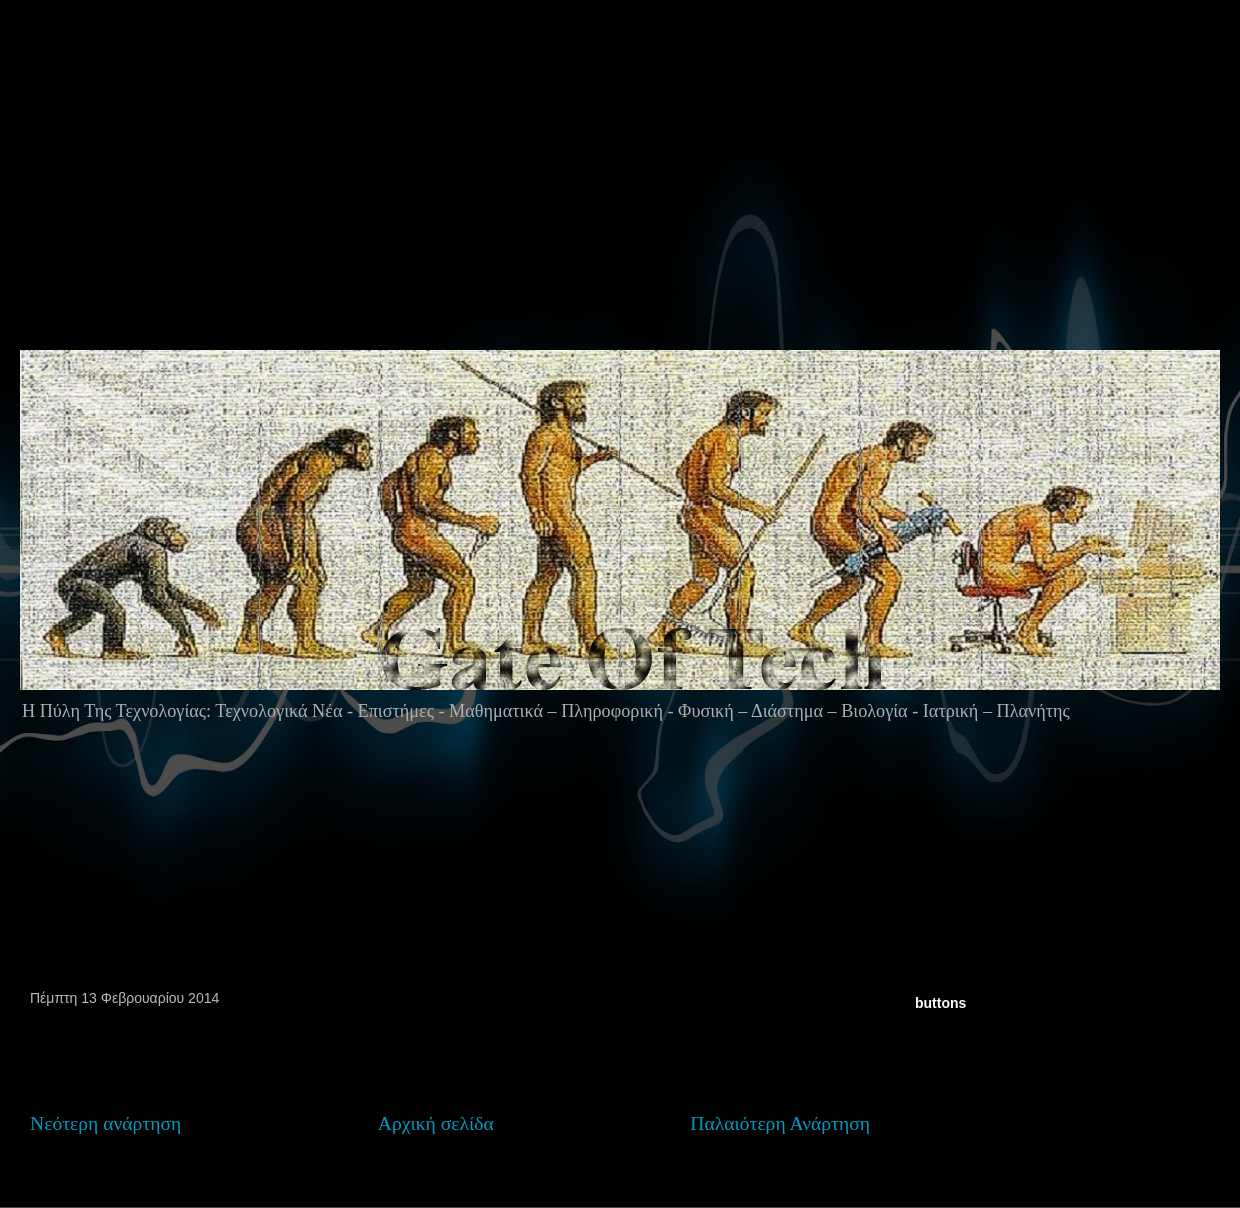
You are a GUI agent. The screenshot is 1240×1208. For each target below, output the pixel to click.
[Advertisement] (259, 214)
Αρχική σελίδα (436, 1123)
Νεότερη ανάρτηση (105, 1123)
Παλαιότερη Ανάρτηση (780, 1123)
